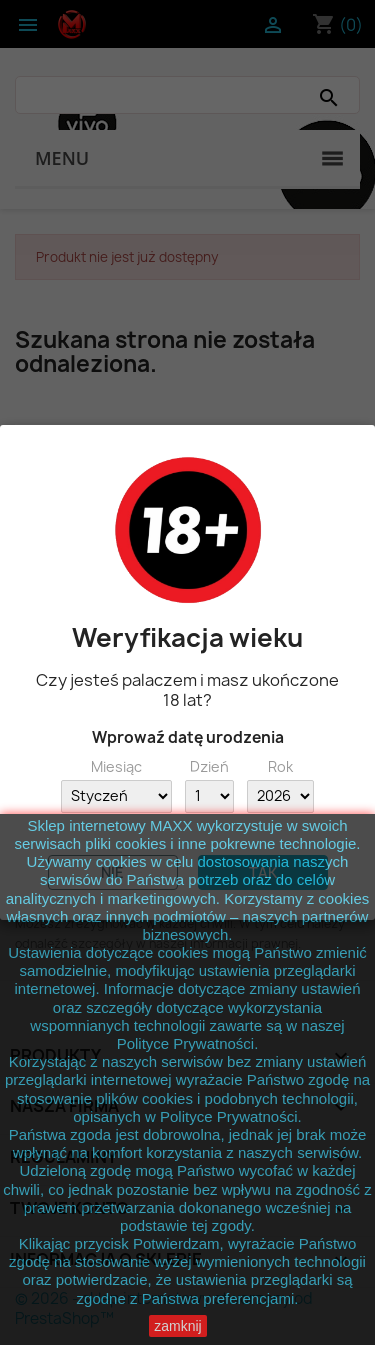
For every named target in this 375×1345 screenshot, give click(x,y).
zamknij (177, 1326)
